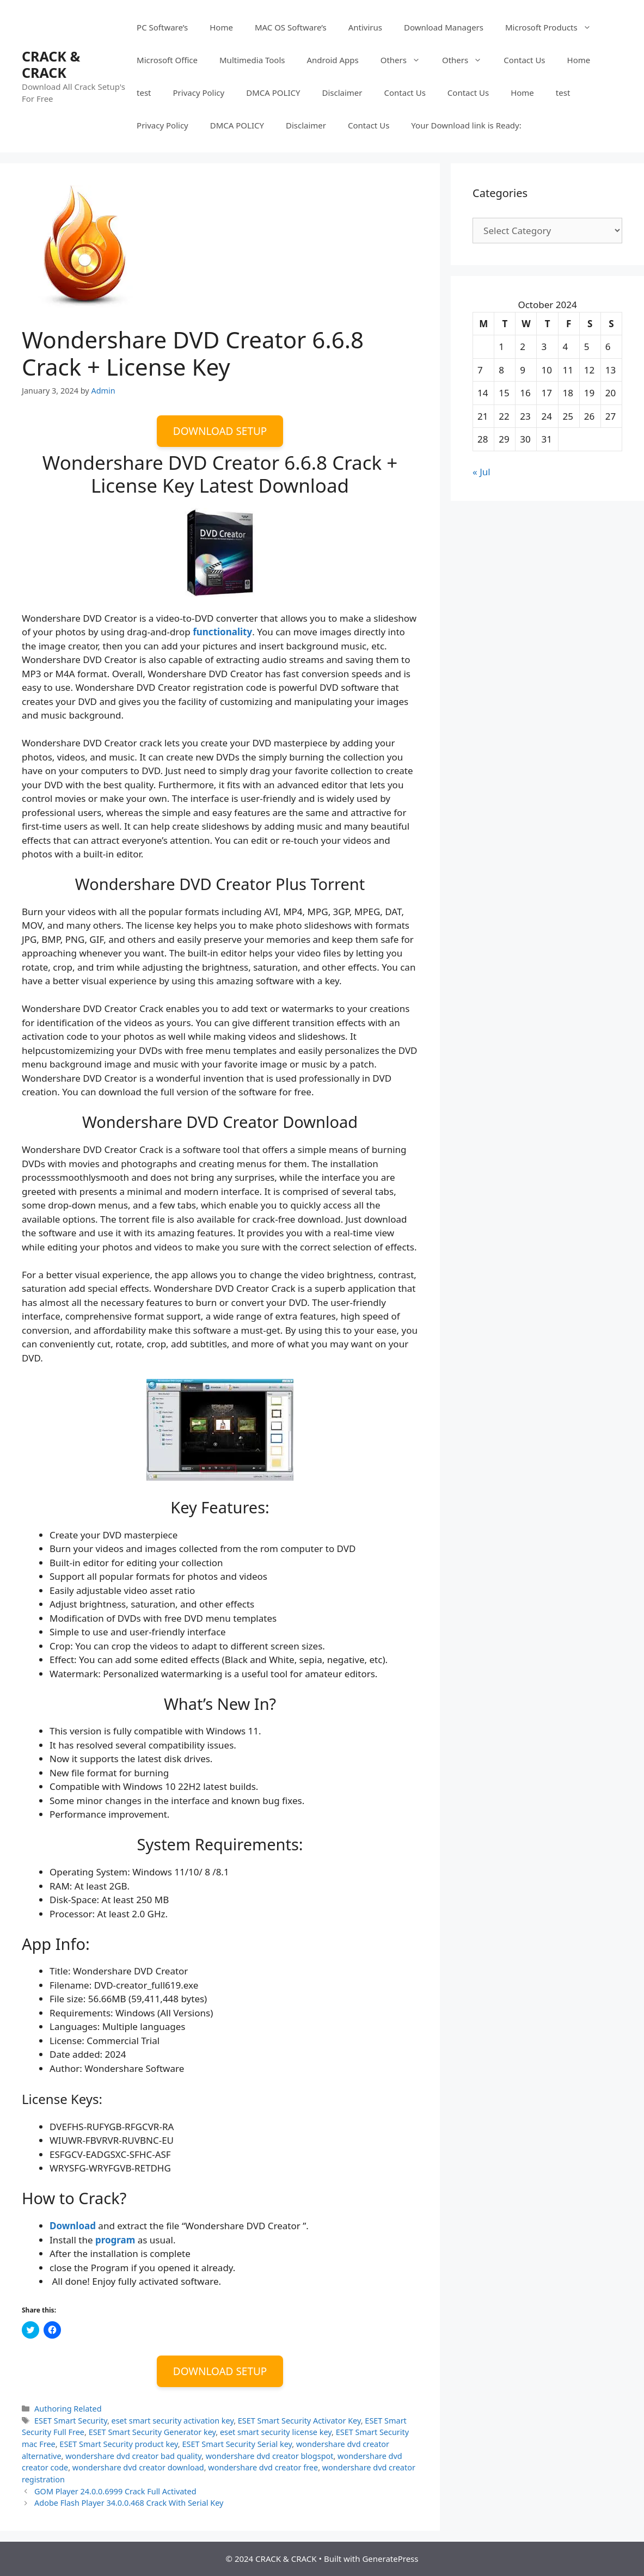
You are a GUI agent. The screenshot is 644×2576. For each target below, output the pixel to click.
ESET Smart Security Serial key (237, 2444)
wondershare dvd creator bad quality (133, 2456)
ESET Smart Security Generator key (152, 2432)
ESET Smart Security (70, 2420)
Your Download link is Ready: (466, 125)
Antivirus (365, 27)
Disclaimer (342, 92)
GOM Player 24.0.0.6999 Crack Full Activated (115, 2491)
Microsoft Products (553, 27)
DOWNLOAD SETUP (220, 431)
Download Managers (443, 27)
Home (221, 27)
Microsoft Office (167, 59)
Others (406, 60)
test (144, 92)
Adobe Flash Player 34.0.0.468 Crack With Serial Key (128, 2503)
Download (73, 2225)
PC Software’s (162, 27)
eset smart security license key (276, 2432)
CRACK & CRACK (51, 64)
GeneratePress (390, 2558)
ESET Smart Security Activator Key (299, 2420)
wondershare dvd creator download (138, 2467)
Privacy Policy (199, 92)
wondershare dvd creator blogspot (270, 2456)
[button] (83, 246)
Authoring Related (67, 2408)
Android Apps (332, 59)
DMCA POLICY (273, 92)
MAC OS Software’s (291, 27)
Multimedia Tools (252, 59)
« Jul (481, 471)
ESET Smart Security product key (118, 2444)
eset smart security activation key (173, 2420)
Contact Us (524, 59)
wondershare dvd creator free (263, 2467)
